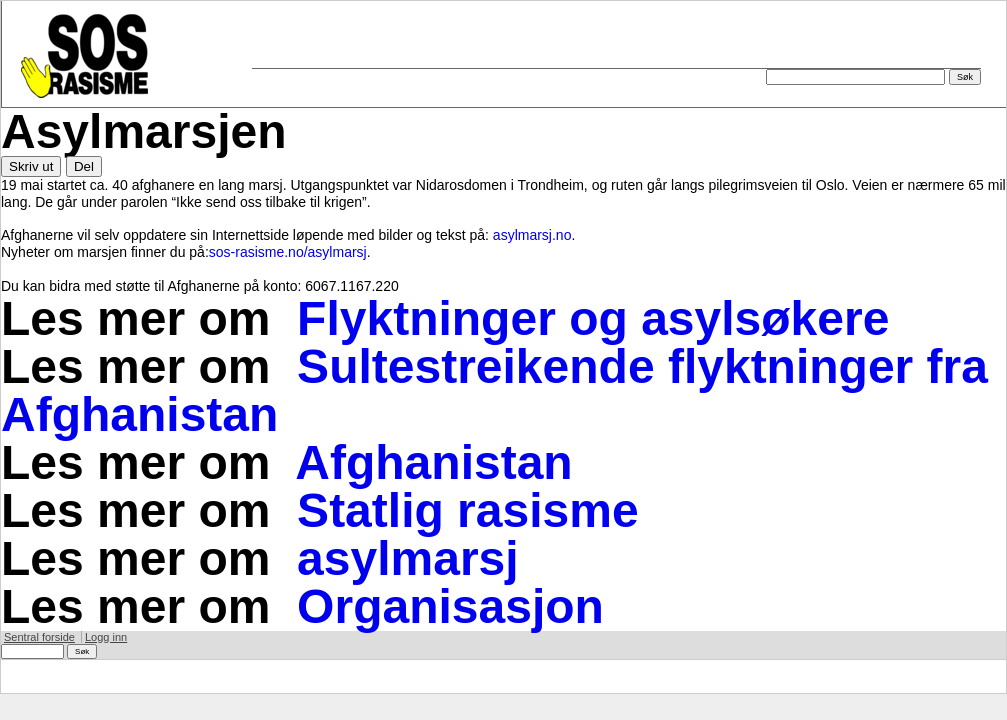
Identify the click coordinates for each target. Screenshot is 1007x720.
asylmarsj (408, 558)
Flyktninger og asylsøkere (593, 318)
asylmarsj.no (532, 235)
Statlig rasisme (467, 510)
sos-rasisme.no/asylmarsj (288, 252)
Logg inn (106, 637)
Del (84, 166)
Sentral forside (39, 637)
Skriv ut (31, 166)
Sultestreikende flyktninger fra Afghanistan (494, 390)
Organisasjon (450, 606)
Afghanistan (433, 462)
